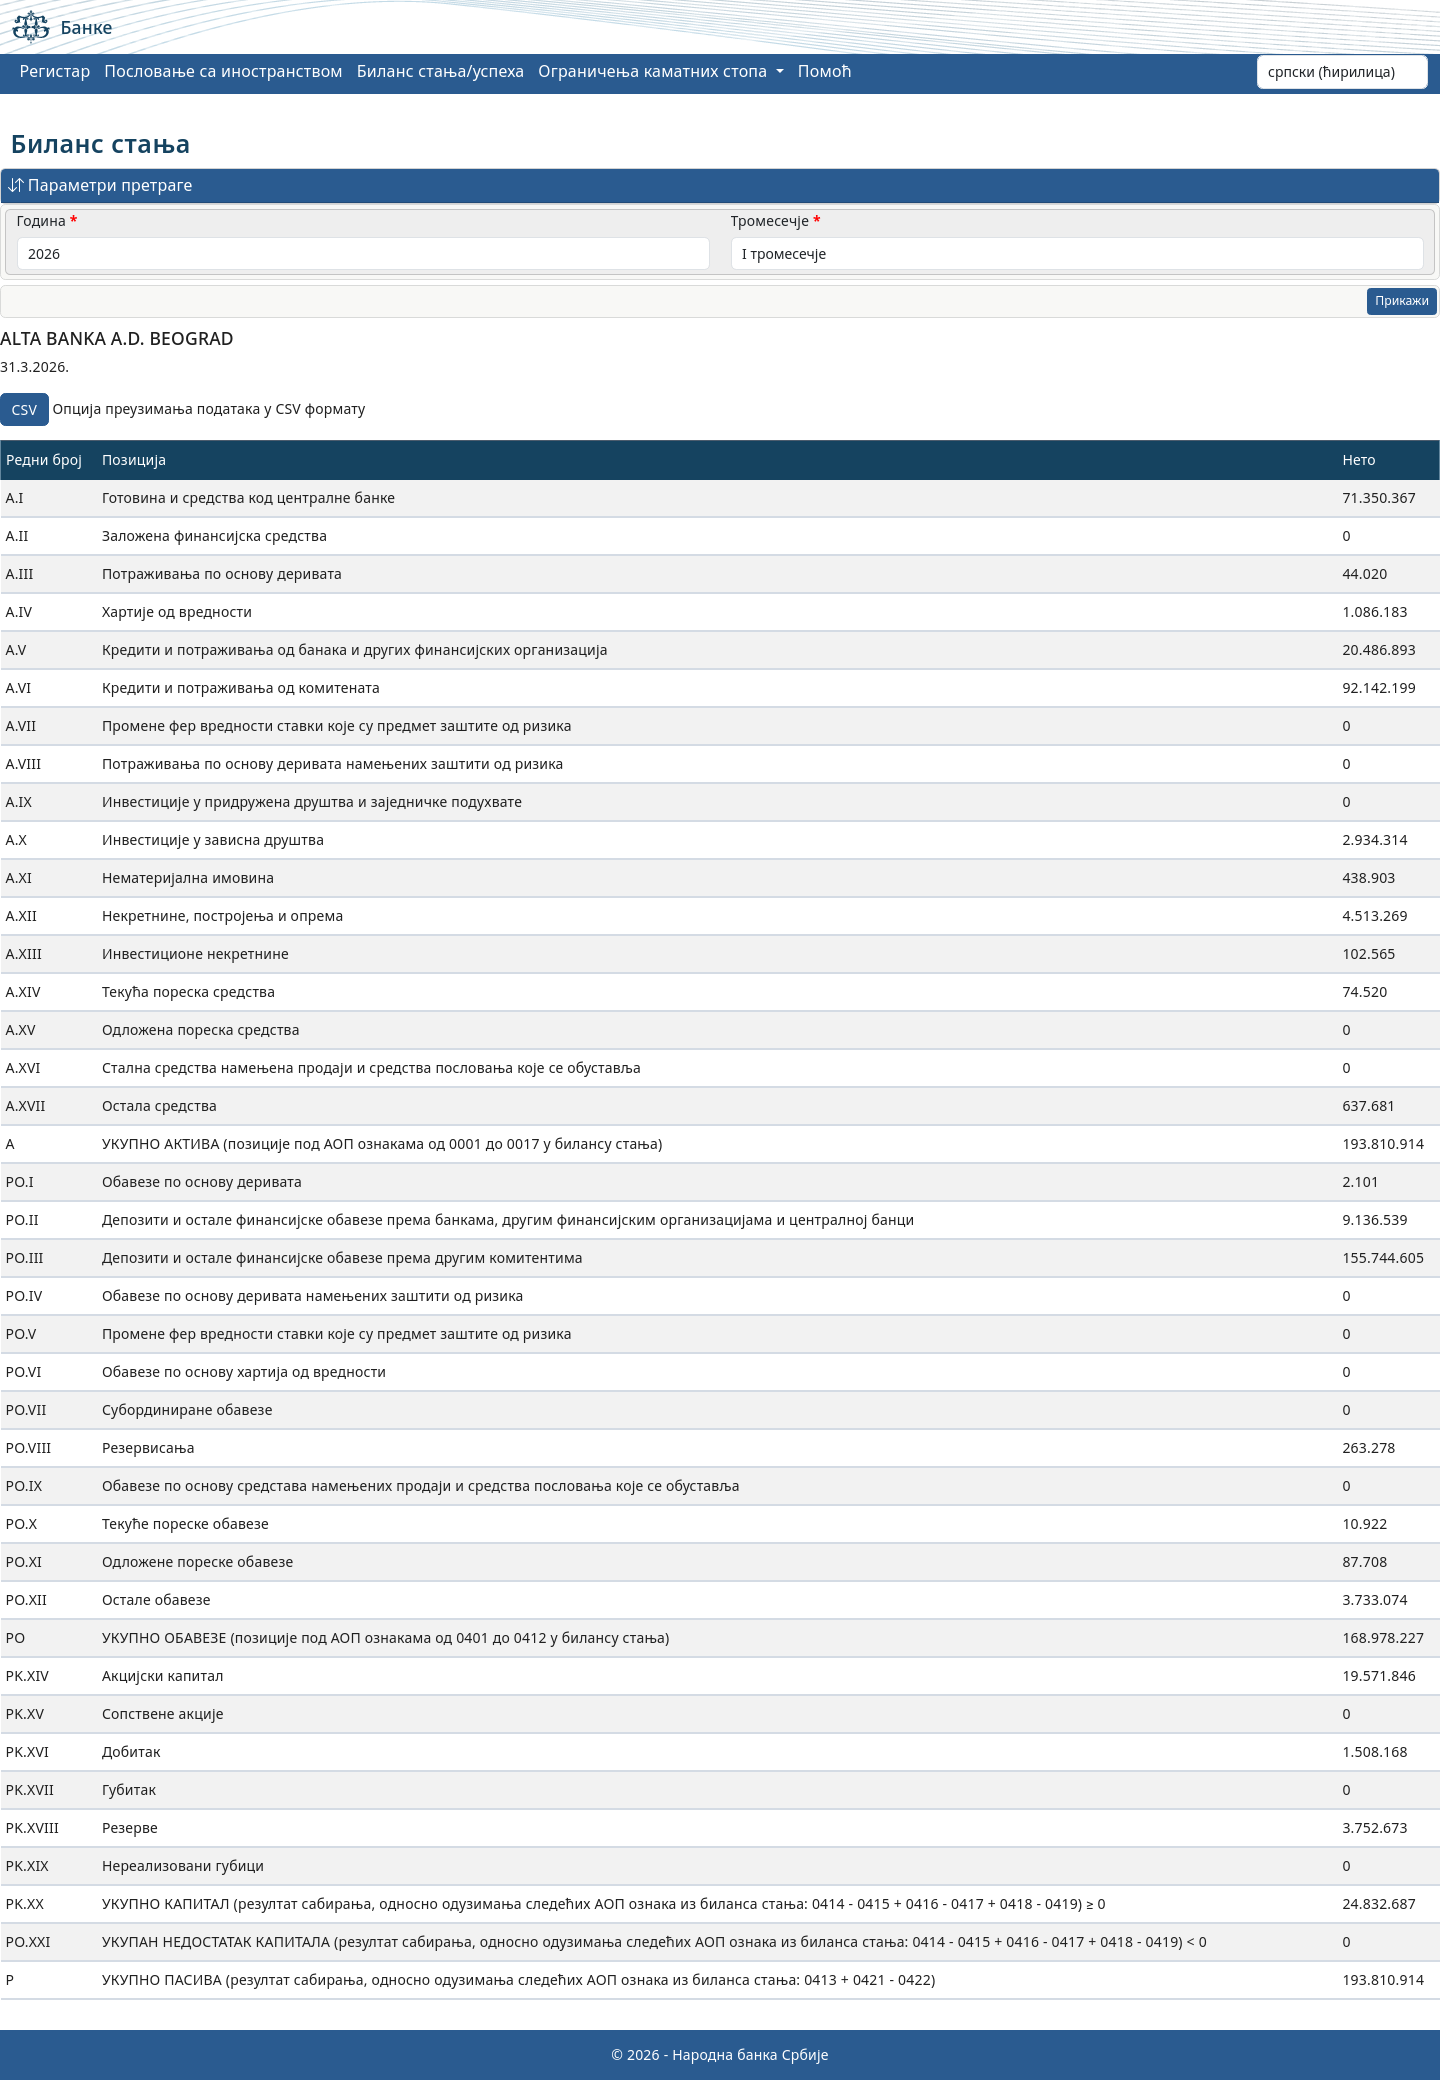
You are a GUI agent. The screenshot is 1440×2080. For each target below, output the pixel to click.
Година (42, 220)
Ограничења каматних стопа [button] (654, 71)
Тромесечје (770, 220)
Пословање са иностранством (223, 71)
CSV (25, 409)
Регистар (55, 71)
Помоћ (825, 71)
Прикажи (1402, 300)
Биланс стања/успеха (441, 71)
